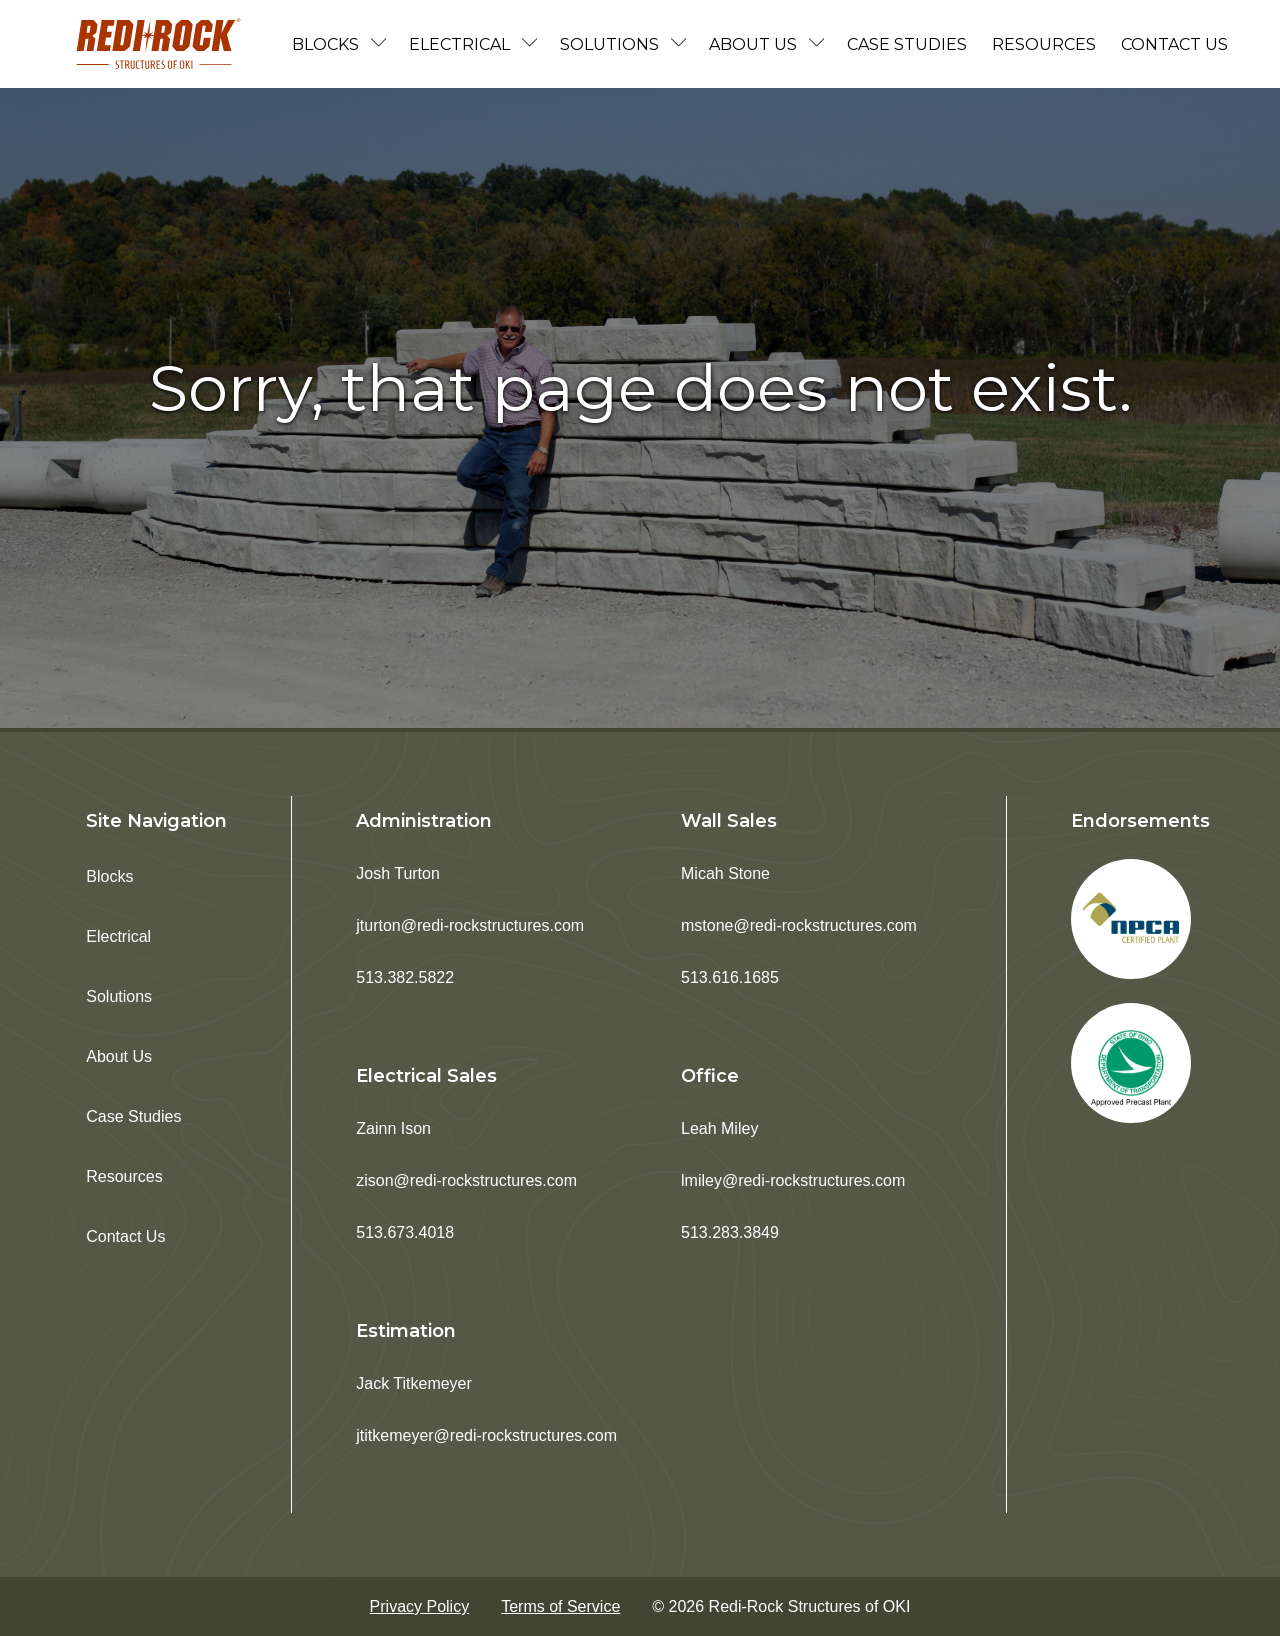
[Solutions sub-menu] (683, 44)
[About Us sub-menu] (821, 44)
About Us (753, 44)
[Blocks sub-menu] (383, 44)
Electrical (459, 44)
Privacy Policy (420, 1606)
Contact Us (1174, 44)
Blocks (325, 44)
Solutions (609, 44)
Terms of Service (560, 1606)
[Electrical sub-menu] (534, 44)
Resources (1044, 44)
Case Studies (907, 44)
